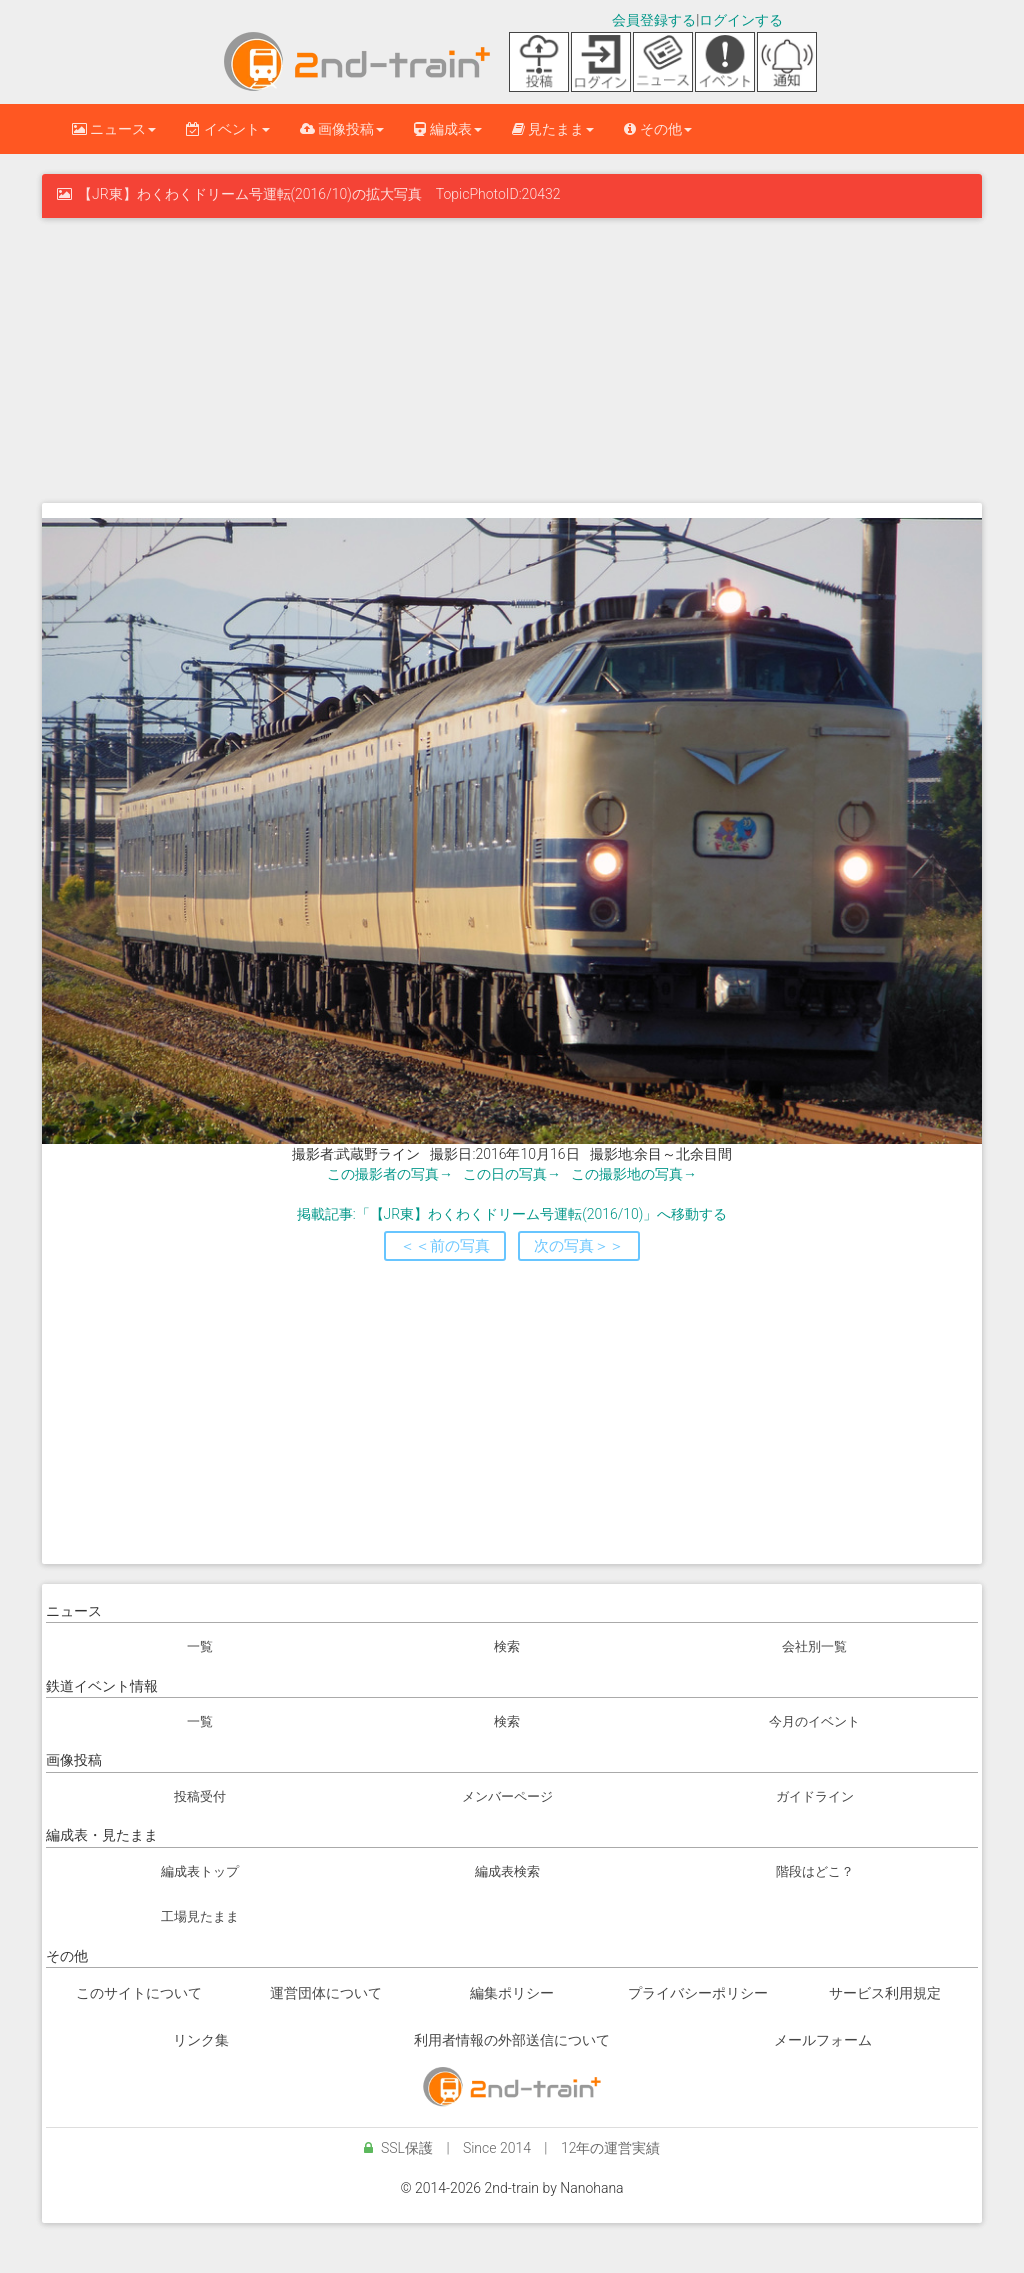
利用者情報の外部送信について (512, 2040)
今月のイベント (814, 1721)
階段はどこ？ (815, 1871)
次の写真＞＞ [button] (579, 1246)
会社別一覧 (814, 1646)
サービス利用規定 (885, 1993)
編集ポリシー (512, 1993)
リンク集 (201, 2040)
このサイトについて (139, 1993)
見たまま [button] (553, 129)
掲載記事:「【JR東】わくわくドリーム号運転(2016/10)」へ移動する (512, 1214)
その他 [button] (657, 129)
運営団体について (326, 1993)
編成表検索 (507, 1871)
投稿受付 (200, 1796)
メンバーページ (507, 1796)
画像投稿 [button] (342, 129)
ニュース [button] (114, 129)
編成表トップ (200, 1871)
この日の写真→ (512, 1174)
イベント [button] (227, 129)
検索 (507, 1646)
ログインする (741, 20)
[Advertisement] (512, 358)
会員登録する (654, 20)
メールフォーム (823, 2040)
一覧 (200, 1646)
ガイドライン (815, 1796)
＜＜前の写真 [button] (445, 1246)
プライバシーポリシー (698, 1993)
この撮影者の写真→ (390, 1174)
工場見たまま (200, 1916)
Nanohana (591, 2188)
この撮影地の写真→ (634, 1174)
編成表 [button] (447, 129)
